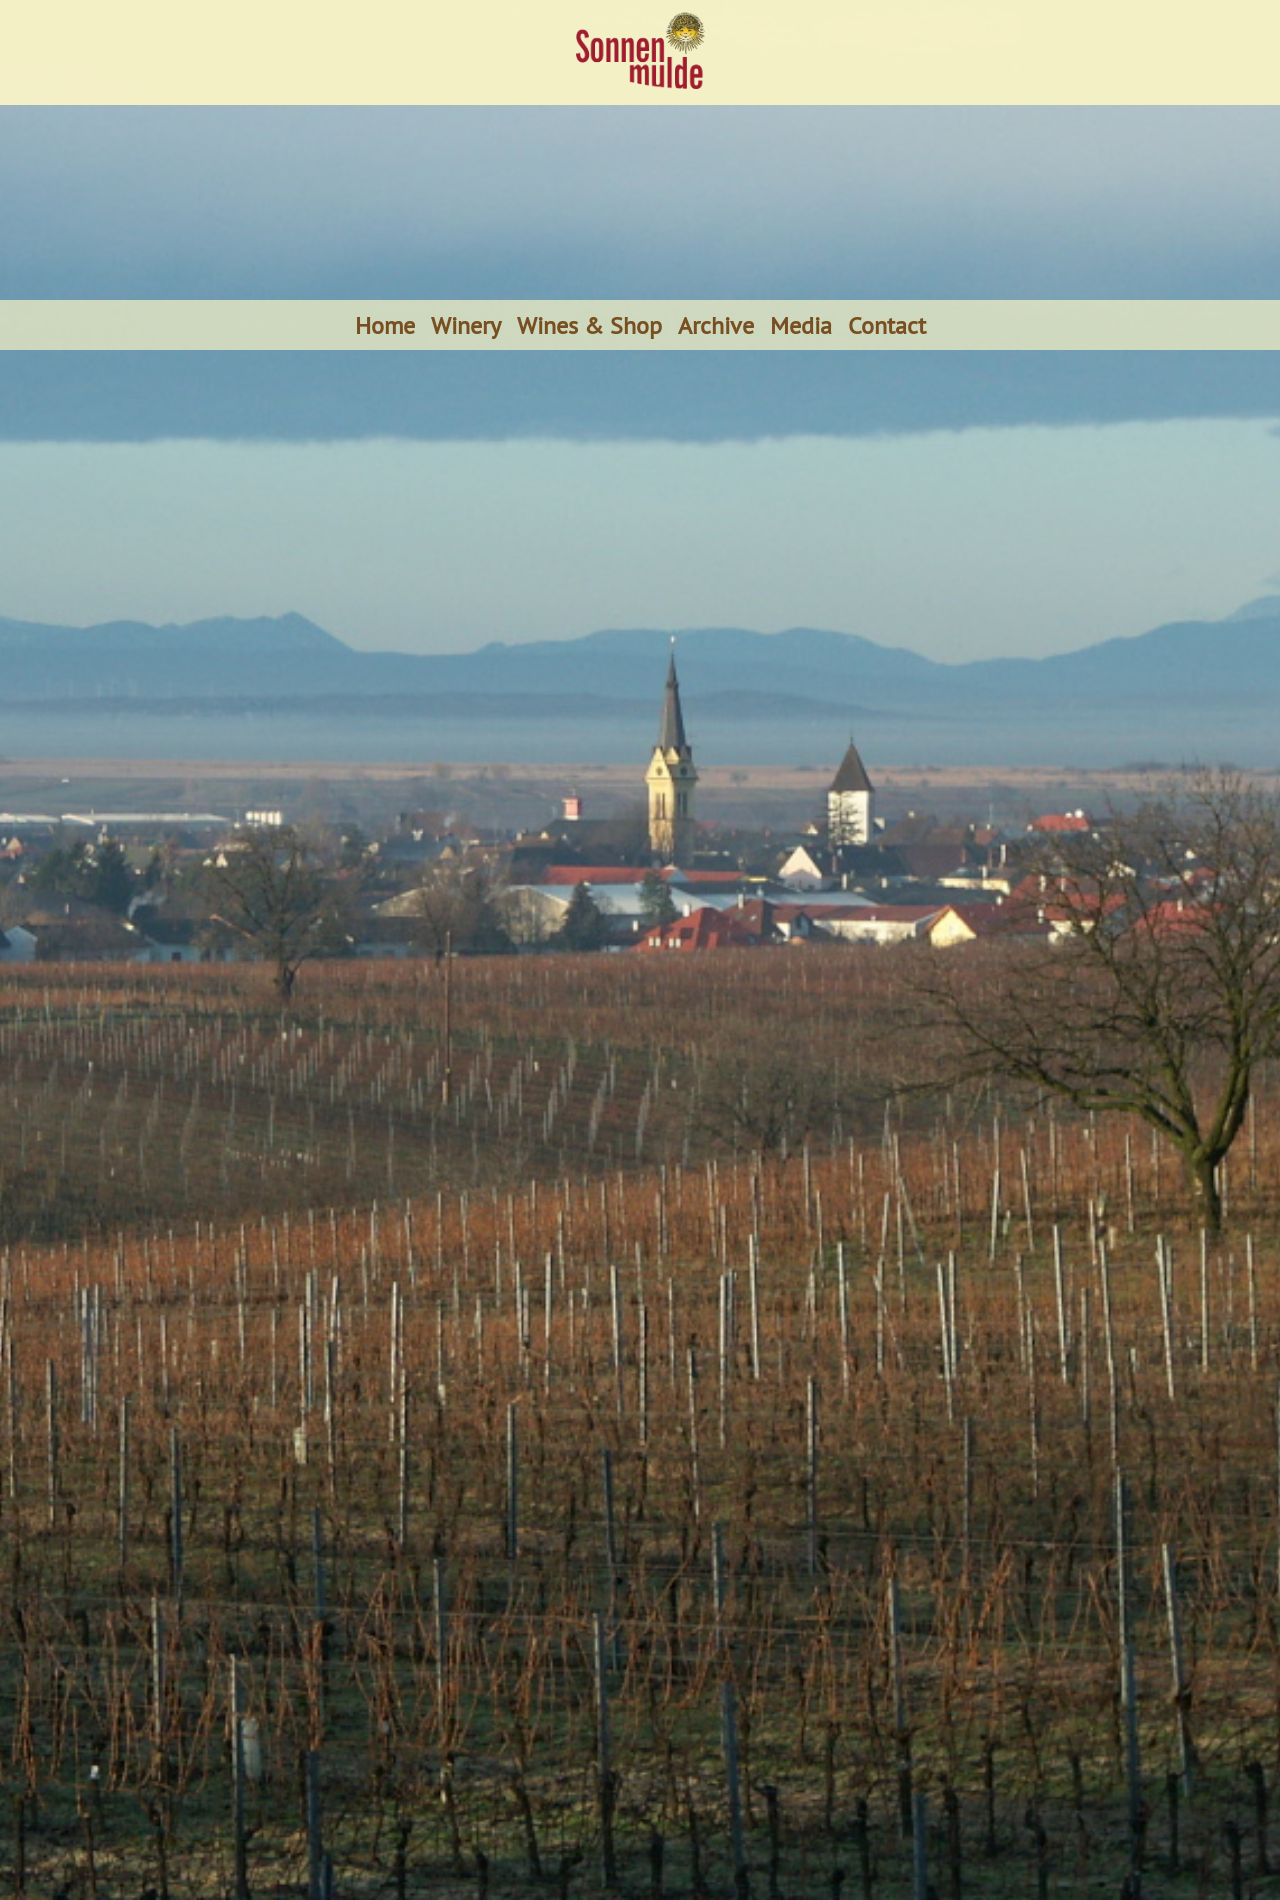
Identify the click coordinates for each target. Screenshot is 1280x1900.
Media (801, 325)
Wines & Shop (589, 325)
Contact (887, 325)
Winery (466, 325)
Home (385, 325)
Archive (716, 325)
